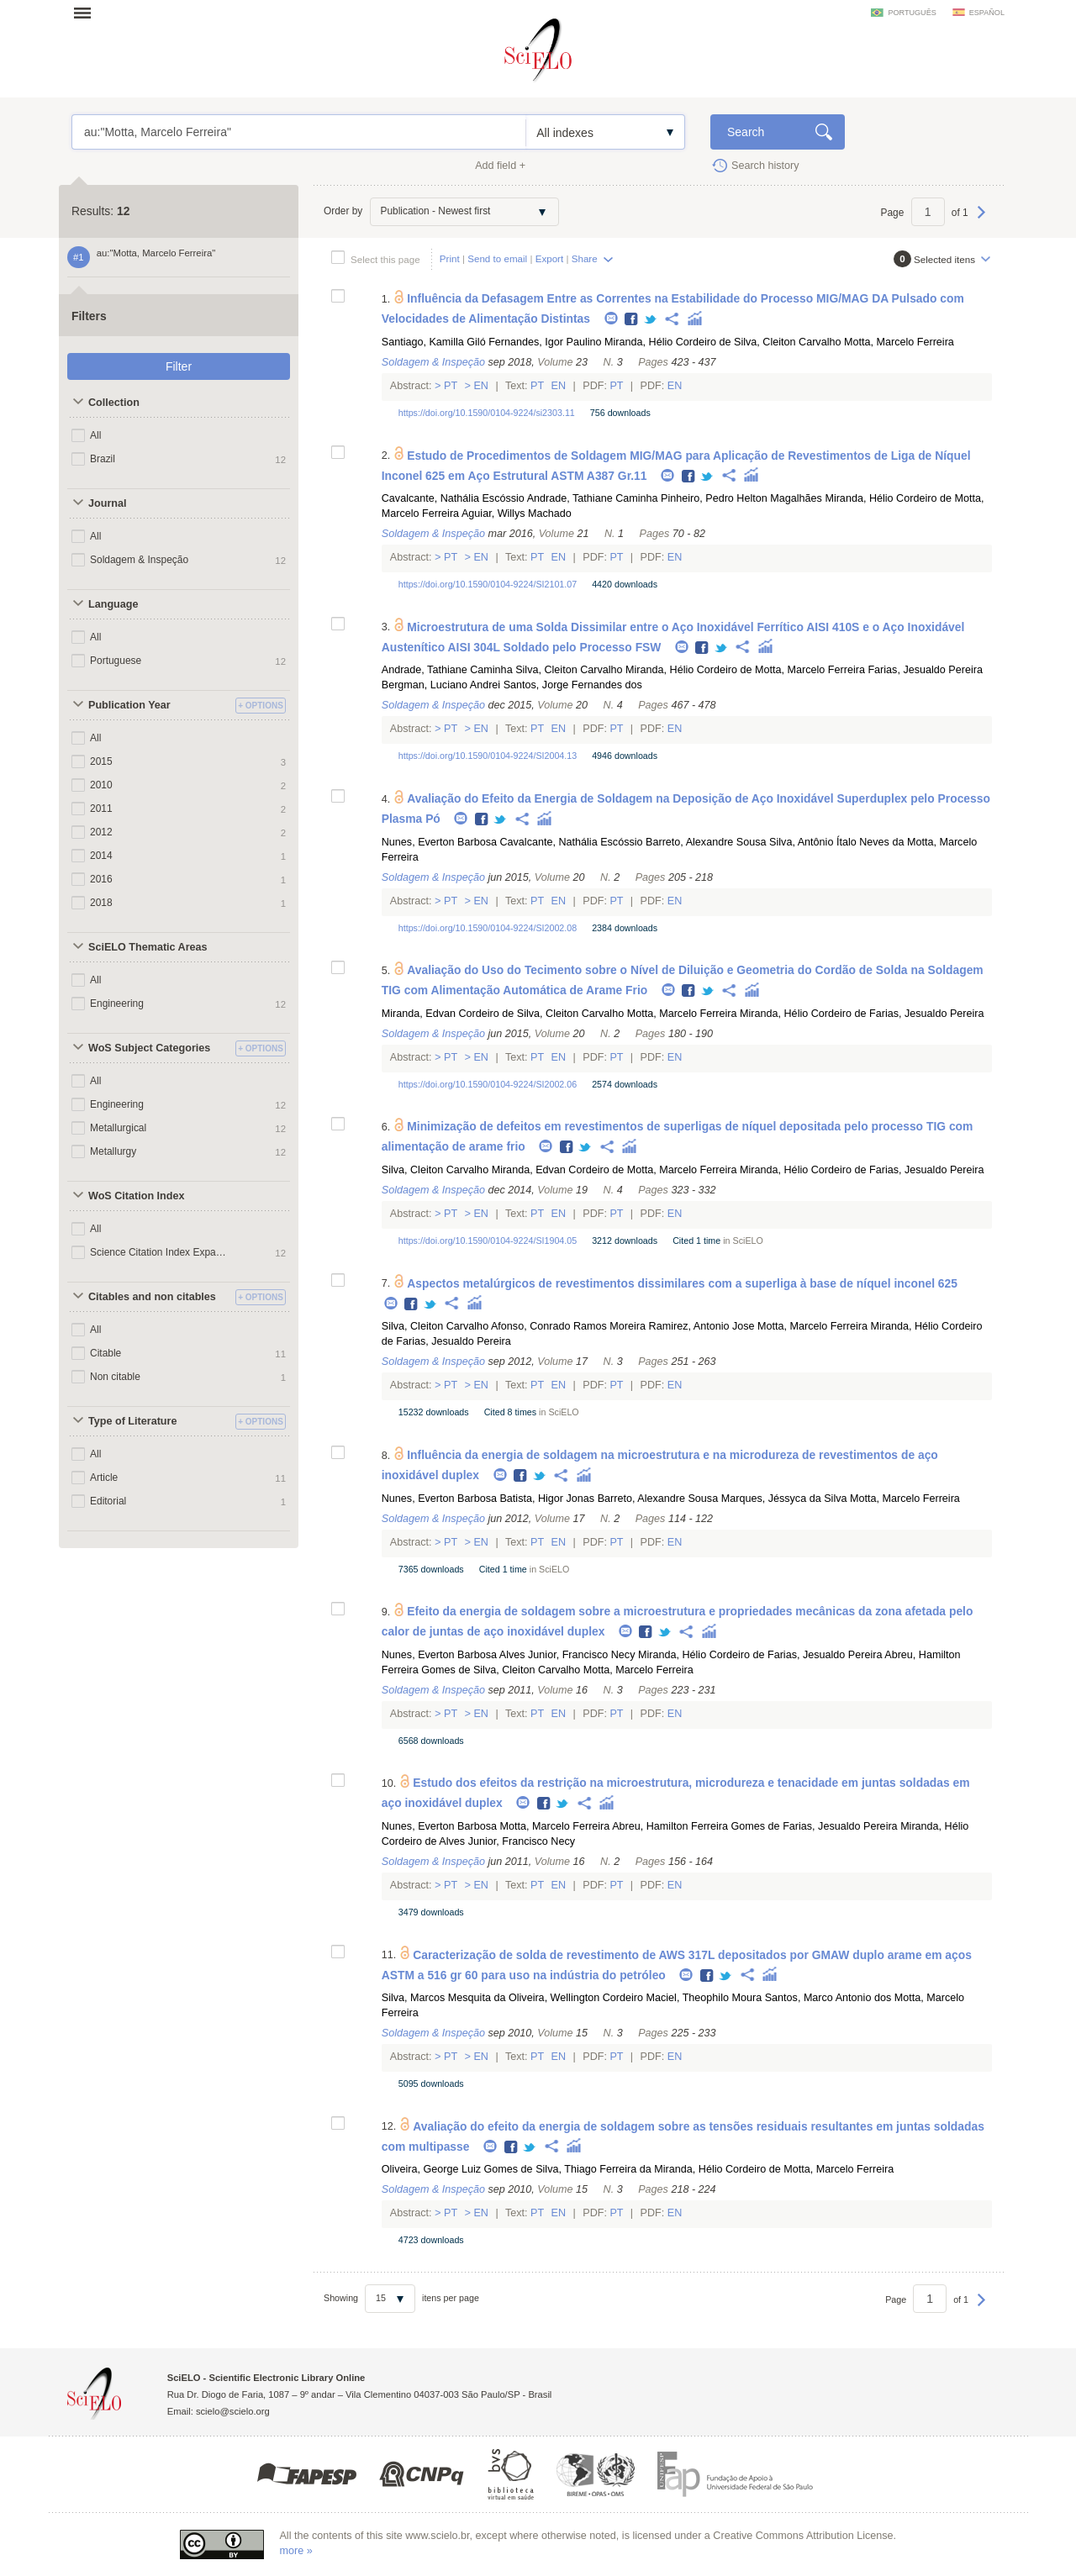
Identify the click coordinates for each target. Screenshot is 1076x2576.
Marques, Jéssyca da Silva (784, 1498)
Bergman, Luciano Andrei (441, 685)
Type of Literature (132, 1421)
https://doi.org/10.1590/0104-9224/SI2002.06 (487, 1084)
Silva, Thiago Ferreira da (593, 2169)
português (912, 12)
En (481, 386)
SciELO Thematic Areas (148, 947)
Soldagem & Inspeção (139, 560)
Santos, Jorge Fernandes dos (573, 685)
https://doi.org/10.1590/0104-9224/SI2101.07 (487, 584)
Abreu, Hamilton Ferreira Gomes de (695, 1826)
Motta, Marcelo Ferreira (899, 342)
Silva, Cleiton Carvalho (787, 342)
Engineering (117, 1003)
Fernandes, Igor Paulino (544, 342)
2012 (101, 832)
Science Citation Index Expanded (158, 1252)
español (987, 12)
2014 (101, 855)
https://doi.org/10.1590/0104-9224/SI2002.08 (487, 928)
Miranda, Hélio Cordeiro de (667, 342)
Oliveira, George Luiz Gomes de (457, 2169)
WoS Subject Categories (149, 1048)
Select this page (385, 259)
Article (104, 1477)
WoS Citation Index (136, 1196)
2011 (101, 808)
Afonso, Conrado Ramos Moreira (568, 1326)
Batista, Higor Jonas (546, 1498)
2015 (101, 761)
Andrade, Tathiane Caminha (592, 498)
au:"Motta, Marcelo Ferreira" (299, 132)
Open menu (87, 12)
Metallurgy (113, 1151)
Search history (765, 165)
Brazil (102, 459)
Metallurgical (118, 1128)
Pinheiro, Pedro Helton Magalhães (741, 498)
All (95, 435)
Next (981, 220)
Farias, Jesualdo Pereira (925, 670)
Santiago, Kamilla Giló (434, 342)
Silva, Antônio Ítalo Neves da (836, 842)
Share (585, 258)
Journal (107, 503)
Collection (114, 402)
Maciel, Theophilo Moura (704, 1998)
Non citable (115, 1377)
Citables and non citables (152, 1297)
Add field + (500, 165)
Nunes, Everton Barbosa (439, 842)
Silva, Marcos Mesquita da (444, 1998)
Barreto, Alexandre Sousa (706, 842)
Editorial (108, 1501)
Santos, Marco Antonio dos (828, 1998)
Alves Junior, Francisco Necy (567, 1655)
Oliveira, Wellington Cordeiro (576, 1998)
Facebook (632, 320)
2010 (101, 785)
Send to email (497, 258)
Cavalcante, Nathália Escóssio (453, 498)
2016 (101, 879)
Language (113, 604)
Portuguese (115, 660)
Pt (451, 386)
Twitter (651, 320)
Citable (105, 1353)
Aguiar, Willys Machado (517, 513)
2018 (101, 903)
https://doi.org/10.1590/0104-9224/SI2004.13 (487, 756)
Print (450, 258)
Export (549, 258)
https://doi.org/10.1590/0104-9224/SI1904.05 (487, 1240)
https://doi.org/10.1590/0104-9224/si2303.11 (486, 413)
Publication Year (129, 705)
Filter (179, 366)
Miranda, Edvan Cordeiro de (448, 1013)
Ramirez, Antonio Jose (702, 1326)
